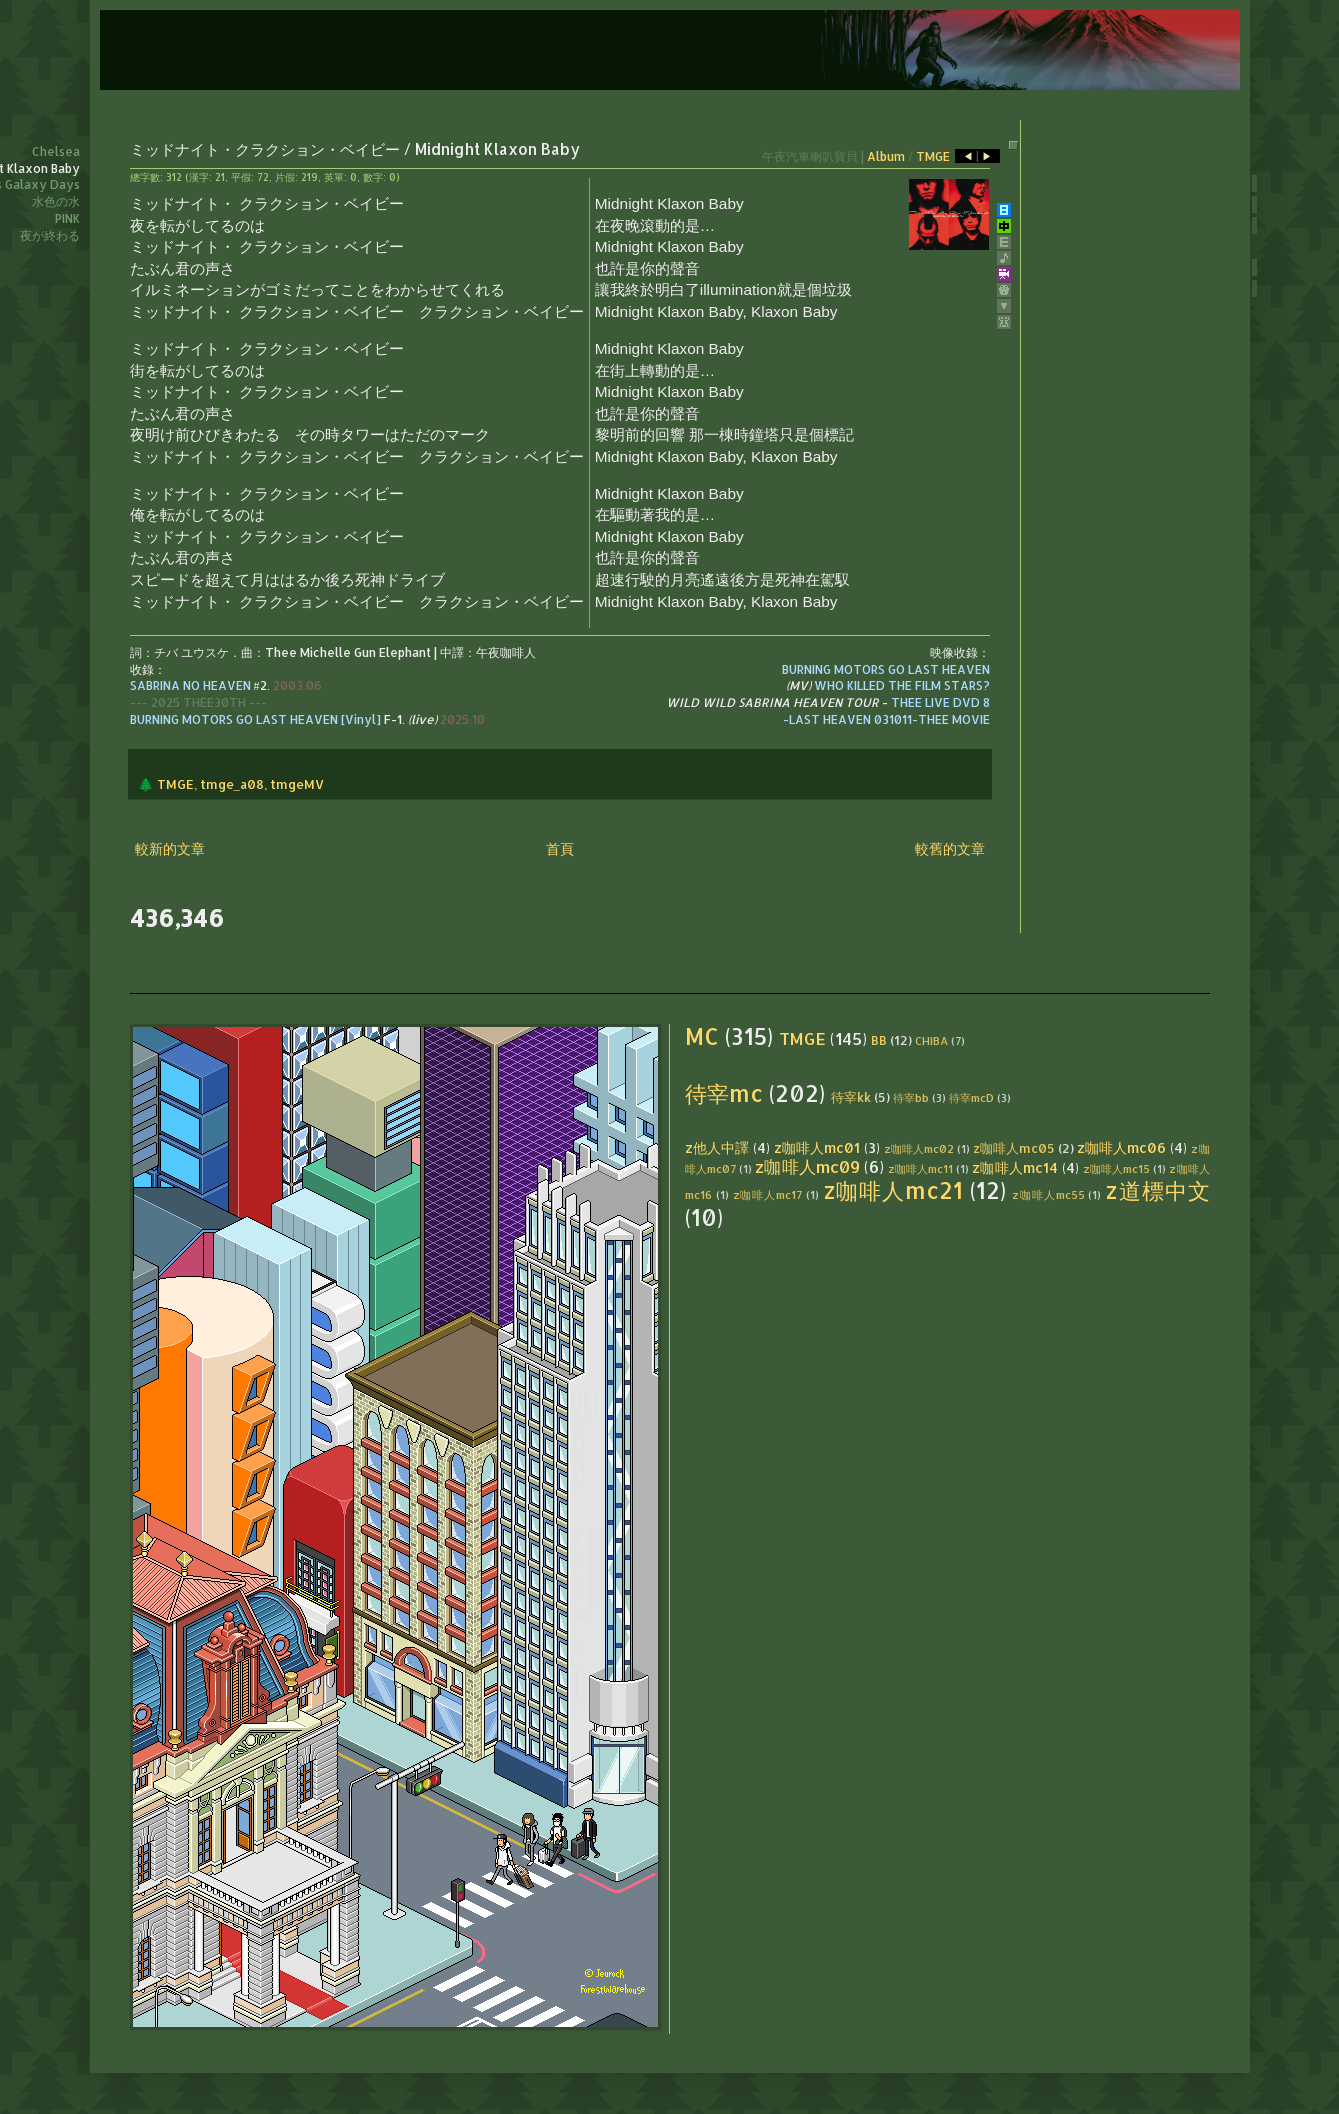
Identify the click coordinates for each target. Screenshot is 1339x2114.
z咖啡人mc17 (767, 1194)
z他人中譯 (717, 1147)
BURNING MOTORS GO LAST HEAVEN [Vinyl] (255, 719)
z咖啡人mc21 (893, 1190)
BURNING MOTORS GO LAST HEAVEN (886, 669)
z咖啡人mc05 (1014, 1148)
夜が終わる (50, 235)
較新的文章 (170, 848)
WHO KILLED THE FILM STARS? (902, 685)
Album (886, 156)
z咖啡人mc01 (817, 1147)
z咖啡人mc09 (807, 1166)
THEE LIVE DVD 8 (940, 702)
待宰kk (851, 1097)
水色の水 (56, 201)
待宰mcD (971, 1097)
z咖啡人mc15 (1116, 1168)
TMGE (933, 156)
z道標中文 (1157, 1190)
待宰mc (724, 1093)
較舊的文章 (950, 848)
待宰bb (911, 1097)
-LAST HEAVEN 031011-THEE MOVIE (886, 719)
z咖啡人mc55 (1048, 1194)
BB (879, 1040)
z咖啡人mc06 (1121, 1147)
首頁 (560, 848)
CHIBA (931, 1040)
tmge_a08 (232, 784)
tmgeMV (297, 784)
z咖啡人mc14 (1014, 1167)
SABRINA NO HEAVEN (190, 685)
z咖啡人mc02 (919, 1148)
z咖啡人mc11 (920, 1168)
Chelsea (56, 151)
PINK (67, 218)
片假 (285, 177)
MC (702, 1036)
